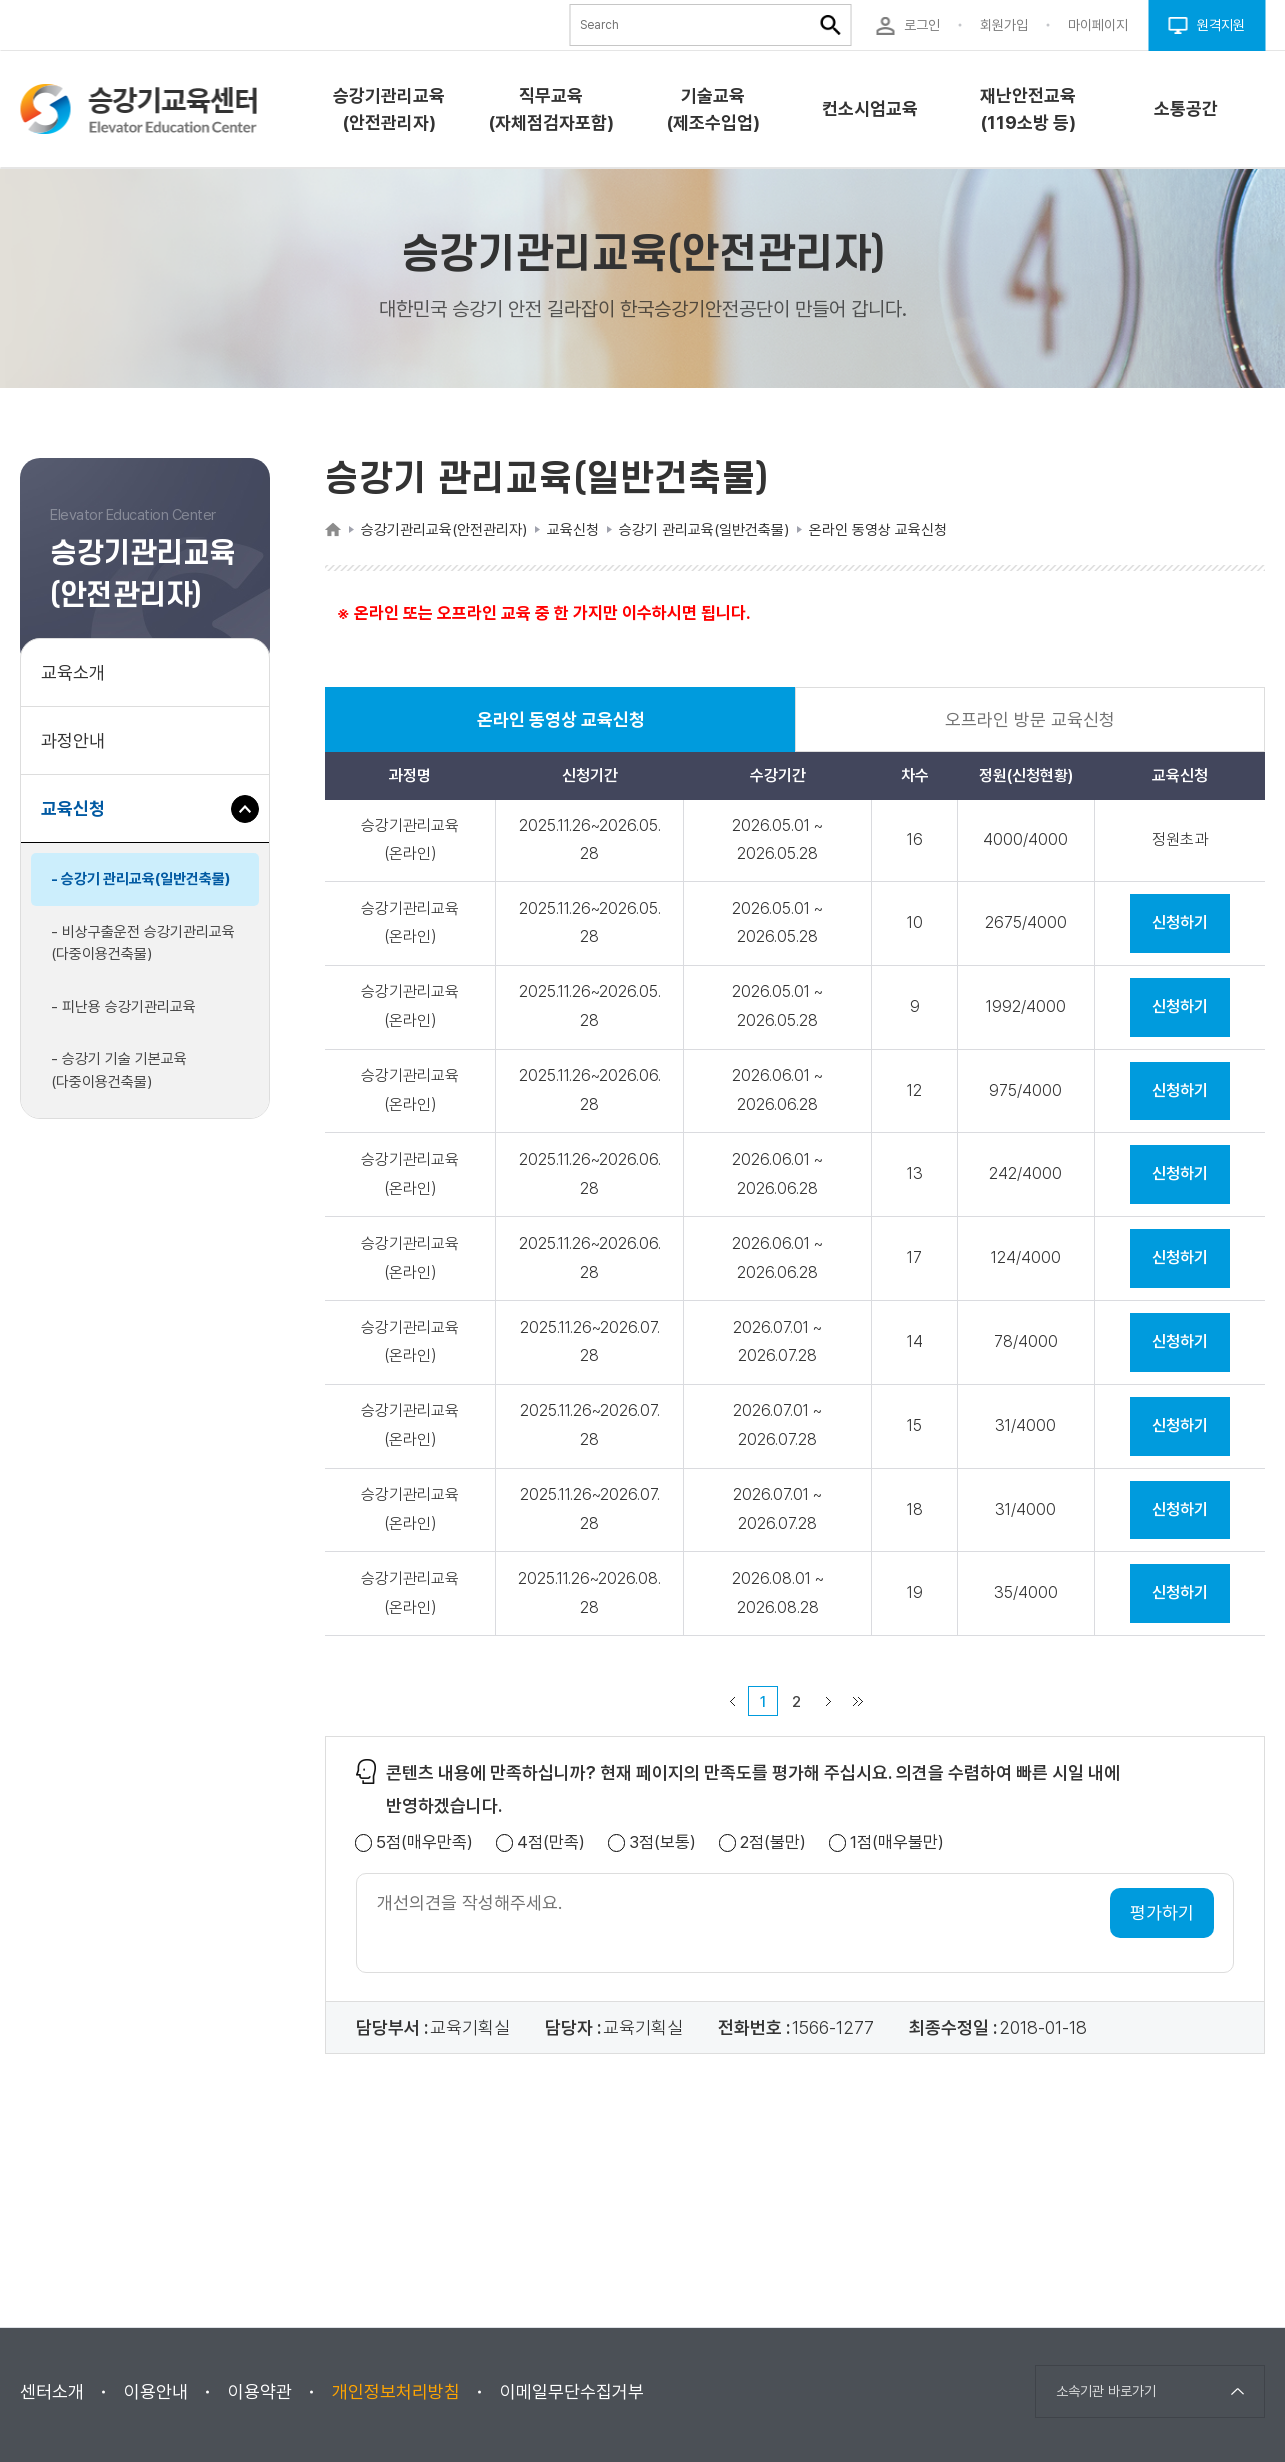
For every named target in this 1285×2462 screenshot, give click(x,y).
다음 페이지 (828, 1701)
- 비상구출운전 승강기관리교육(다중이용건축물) (143, 943)
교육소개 (73, 672)
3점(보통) (662, 1842)
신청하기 (1180, 922)
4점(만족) (551, 1842)
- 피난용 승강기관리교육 (123, 1007)
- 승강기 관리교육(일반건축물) (141, 879)
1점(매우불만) (897, 1842)
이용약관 (260, 2391)
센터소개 (52, 2391)
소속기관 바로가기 (1106, 2391)
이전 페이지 (732, 1701)
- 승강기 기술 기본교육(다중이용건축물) (119, 1070)
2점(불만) (773, 1842)
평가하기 (1162, 1912)
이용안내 (156, 2391)
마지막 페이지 (858, 1701)
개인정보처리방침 (396, 2391)
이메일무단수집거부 (572, 2391)
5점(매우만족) (424, 1842)
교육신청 (80, 818)
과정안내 (73, 740)
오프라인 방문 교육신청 (1030, 719)
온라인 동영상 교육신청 (561, 730)
